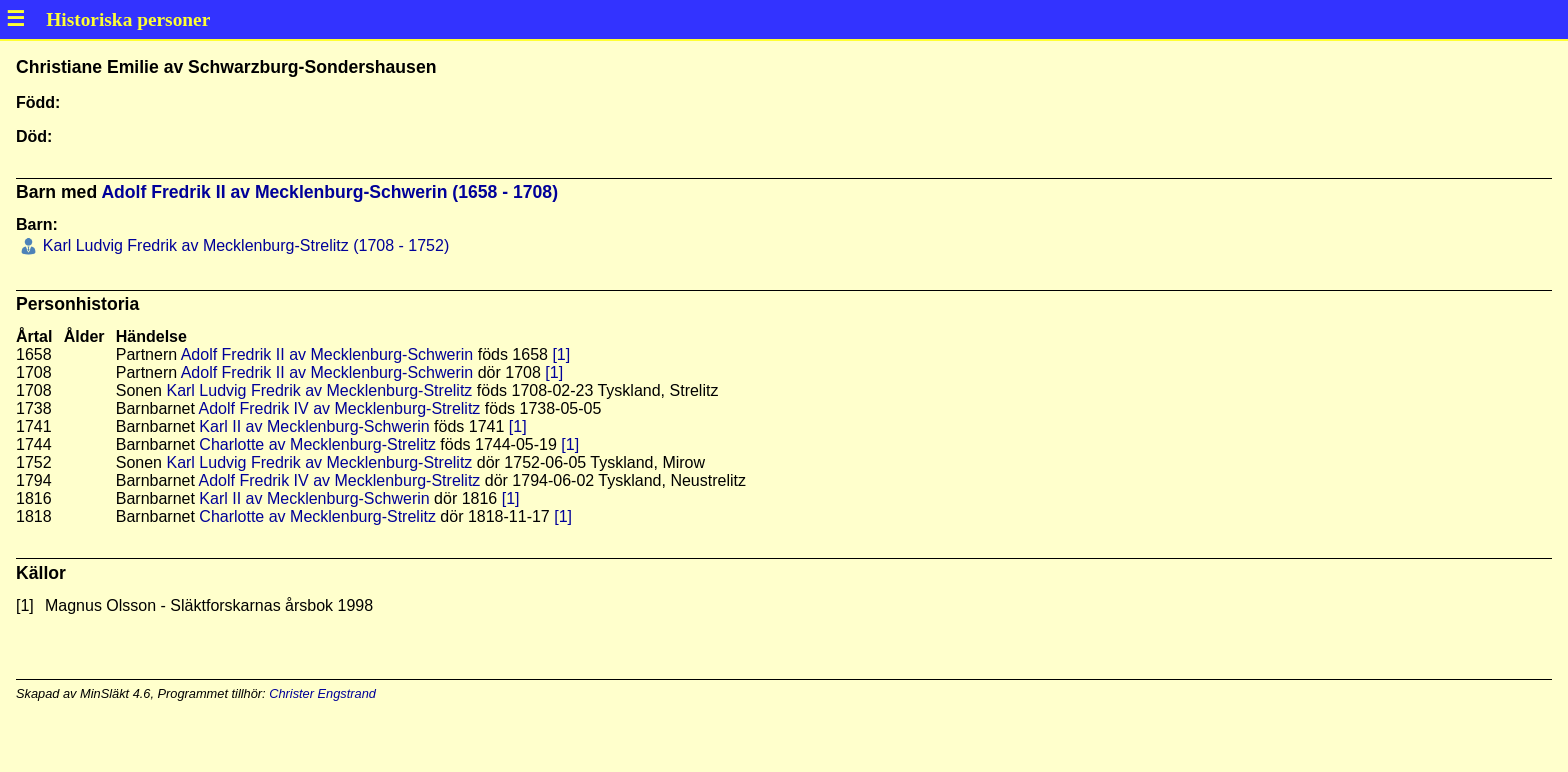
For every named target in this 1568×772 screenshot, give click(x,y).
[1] (561, 354)
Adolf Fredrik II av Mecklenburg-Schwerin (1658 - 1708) (329, 192)
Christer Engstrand (322, 693)
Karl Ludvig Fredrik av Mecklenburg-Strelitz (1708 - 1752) (243, 245)
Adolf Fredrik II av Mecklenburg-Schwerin (327, 354)
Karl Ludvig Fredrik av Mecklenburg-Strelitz (319, 390)
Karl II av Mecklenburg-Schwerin (314, 426)
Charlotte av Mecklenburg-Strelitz (317, 444)
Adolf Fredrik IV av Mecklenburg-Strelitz (339, 408)
